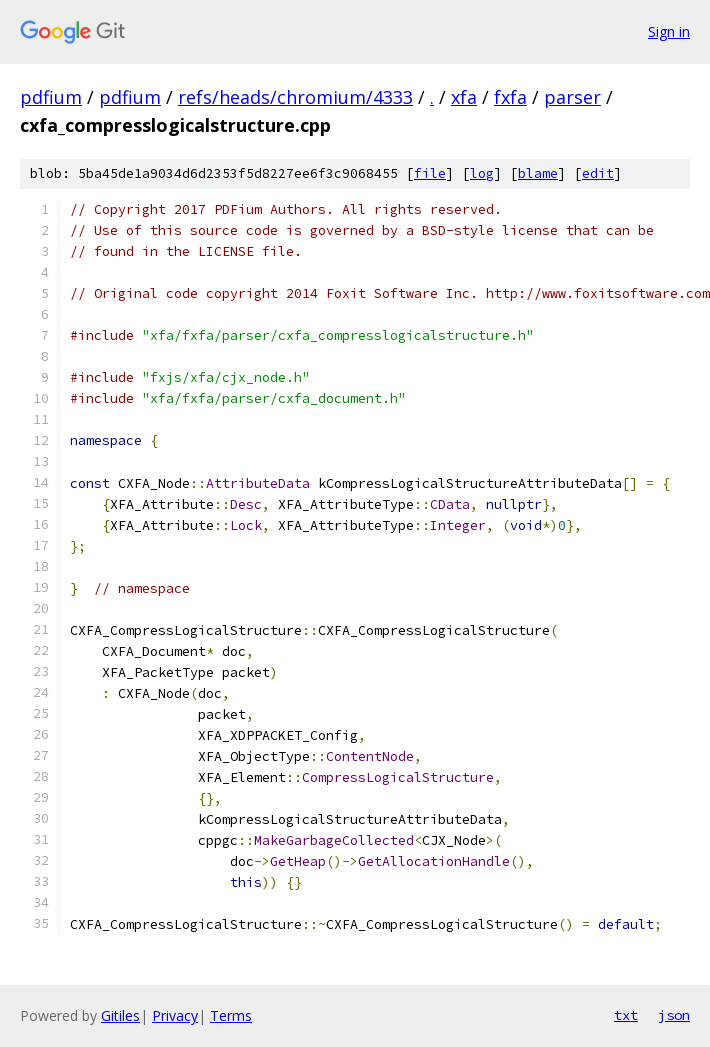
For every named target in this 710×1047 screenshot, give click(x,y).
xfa (464, 97)
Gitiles (120, 1015)
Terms (231, 1015)
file (430, 173)
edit (598, 173)
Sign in (669, 31)
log (482, 173)
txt (626, 1015)
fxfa (510, 97)
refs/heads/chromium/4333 (295, 97)
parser (572, 97)
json (674, 1015)
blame (538, 173)
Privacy (175, 1015)
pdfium (51, 97)
